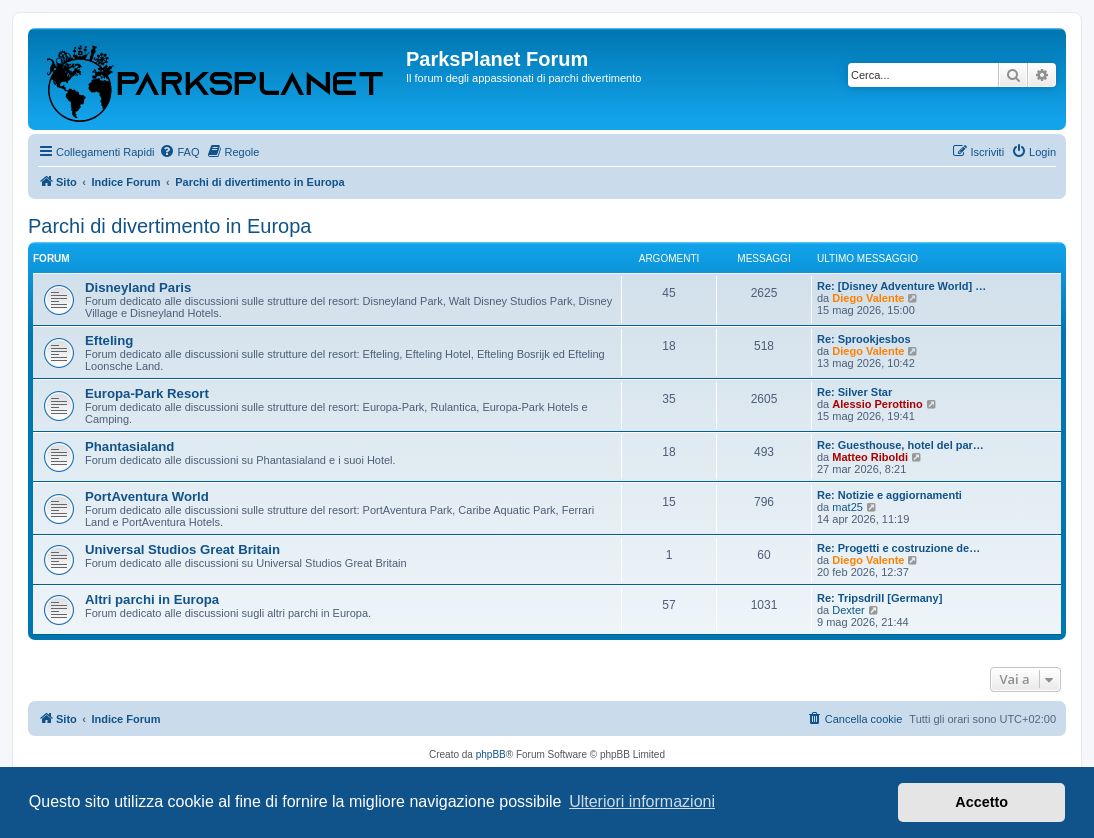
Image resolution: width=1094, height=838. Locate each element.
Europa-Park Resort (147, 393)
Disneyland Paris (138, 287)
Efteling (109, 340)
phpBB (491, 754)
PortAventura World (147, 496)
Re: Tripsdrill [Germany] (879, 598)
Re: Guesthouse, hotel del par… (900, 445)
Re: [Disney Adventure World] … (901, 286)
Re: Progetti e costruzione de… (898, 548)
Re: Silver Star (854, 392)
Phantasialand (129, 446)
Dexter (848, 610)
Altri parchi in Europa (152, 599)
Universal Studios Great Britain (182, 549)
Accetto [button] (981, 802)
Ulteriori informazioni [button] (642, 801)
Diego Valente (868, 298)
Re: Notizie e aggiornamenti (889, 495)
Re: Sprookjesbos (864, 339)
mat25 (847, 507)
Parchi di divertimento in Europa (169, 226)
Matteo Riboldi (870, 457)
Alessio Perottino (877, 404)
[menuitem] (179, 152)
